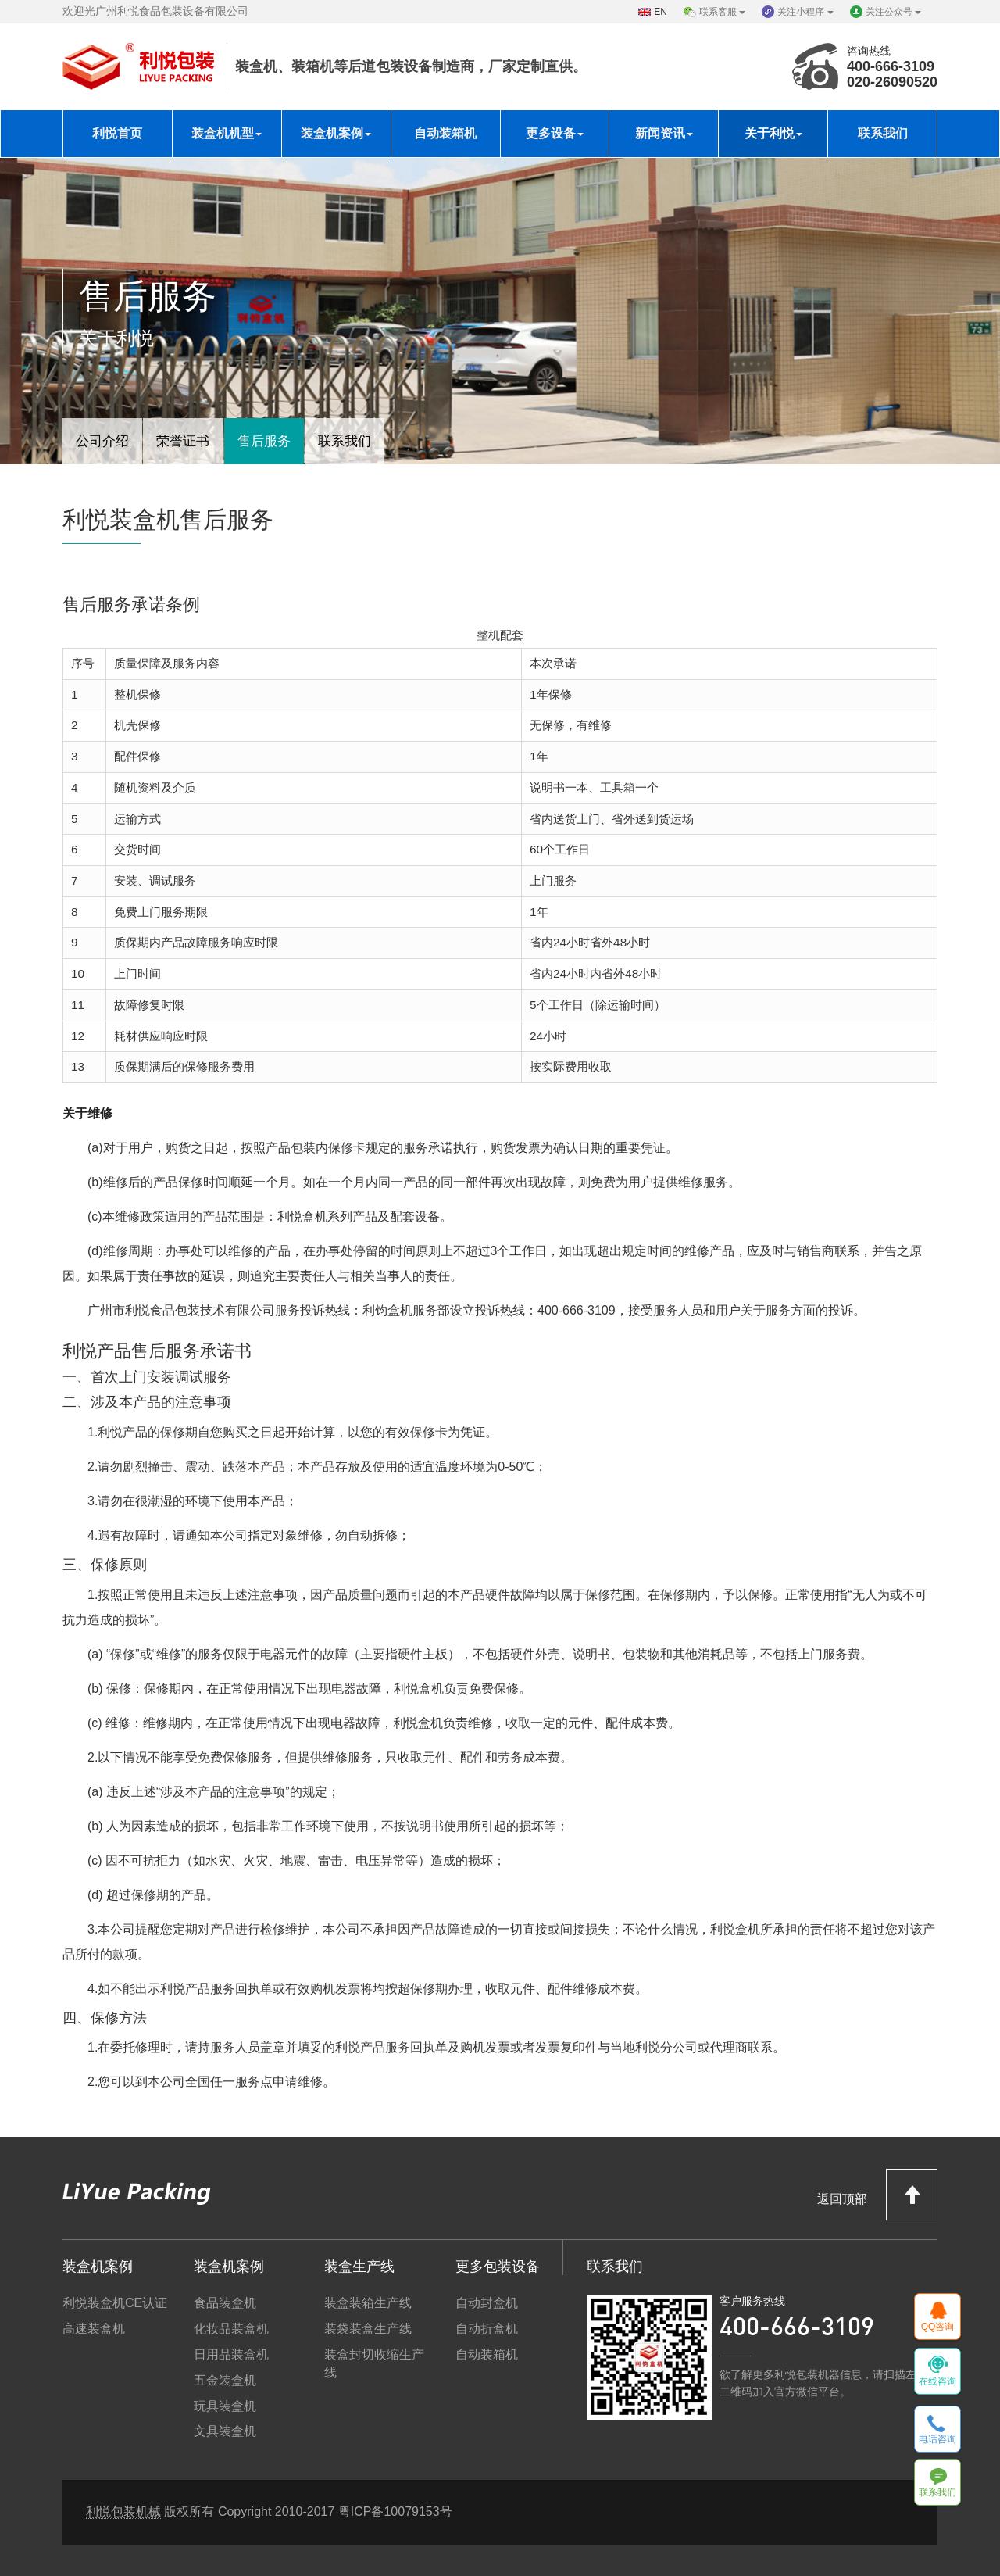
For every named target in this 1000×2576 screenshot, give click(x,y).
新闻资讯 (664, 133)
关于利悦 (773, 133)
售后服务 (275, 439)
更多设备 (555, 133)
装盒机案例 (336, 133)
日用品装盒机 (231, 2354)
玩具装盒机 (225, 2406)
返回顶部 (877, 2194)
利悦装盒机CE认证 (114, 2302)
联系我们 (883, 133)
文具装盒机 (225, 2431)
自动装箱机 (445, 133)
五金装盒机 (225, 2380)
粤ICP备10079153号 (395, 2511)
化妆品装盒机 (231, 2328)
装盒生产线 (359, 2266)
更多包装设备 (497, 2266)
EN (660, 11)
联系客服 (722, 11)
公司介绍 (105, 439)
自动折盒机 (486, 2328)
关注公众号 (893, 11)
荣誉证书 (190, 439)
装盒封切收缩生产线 (374, 2363)
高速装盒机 (93, 2328)
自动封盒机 (486, 2302)
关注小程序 (805, 11)
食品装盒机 (225, 2302)
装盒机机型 (226, 133)
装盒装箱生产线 (368, 2302)
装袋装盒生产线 (368, 2328)
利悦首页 (117, 133)
